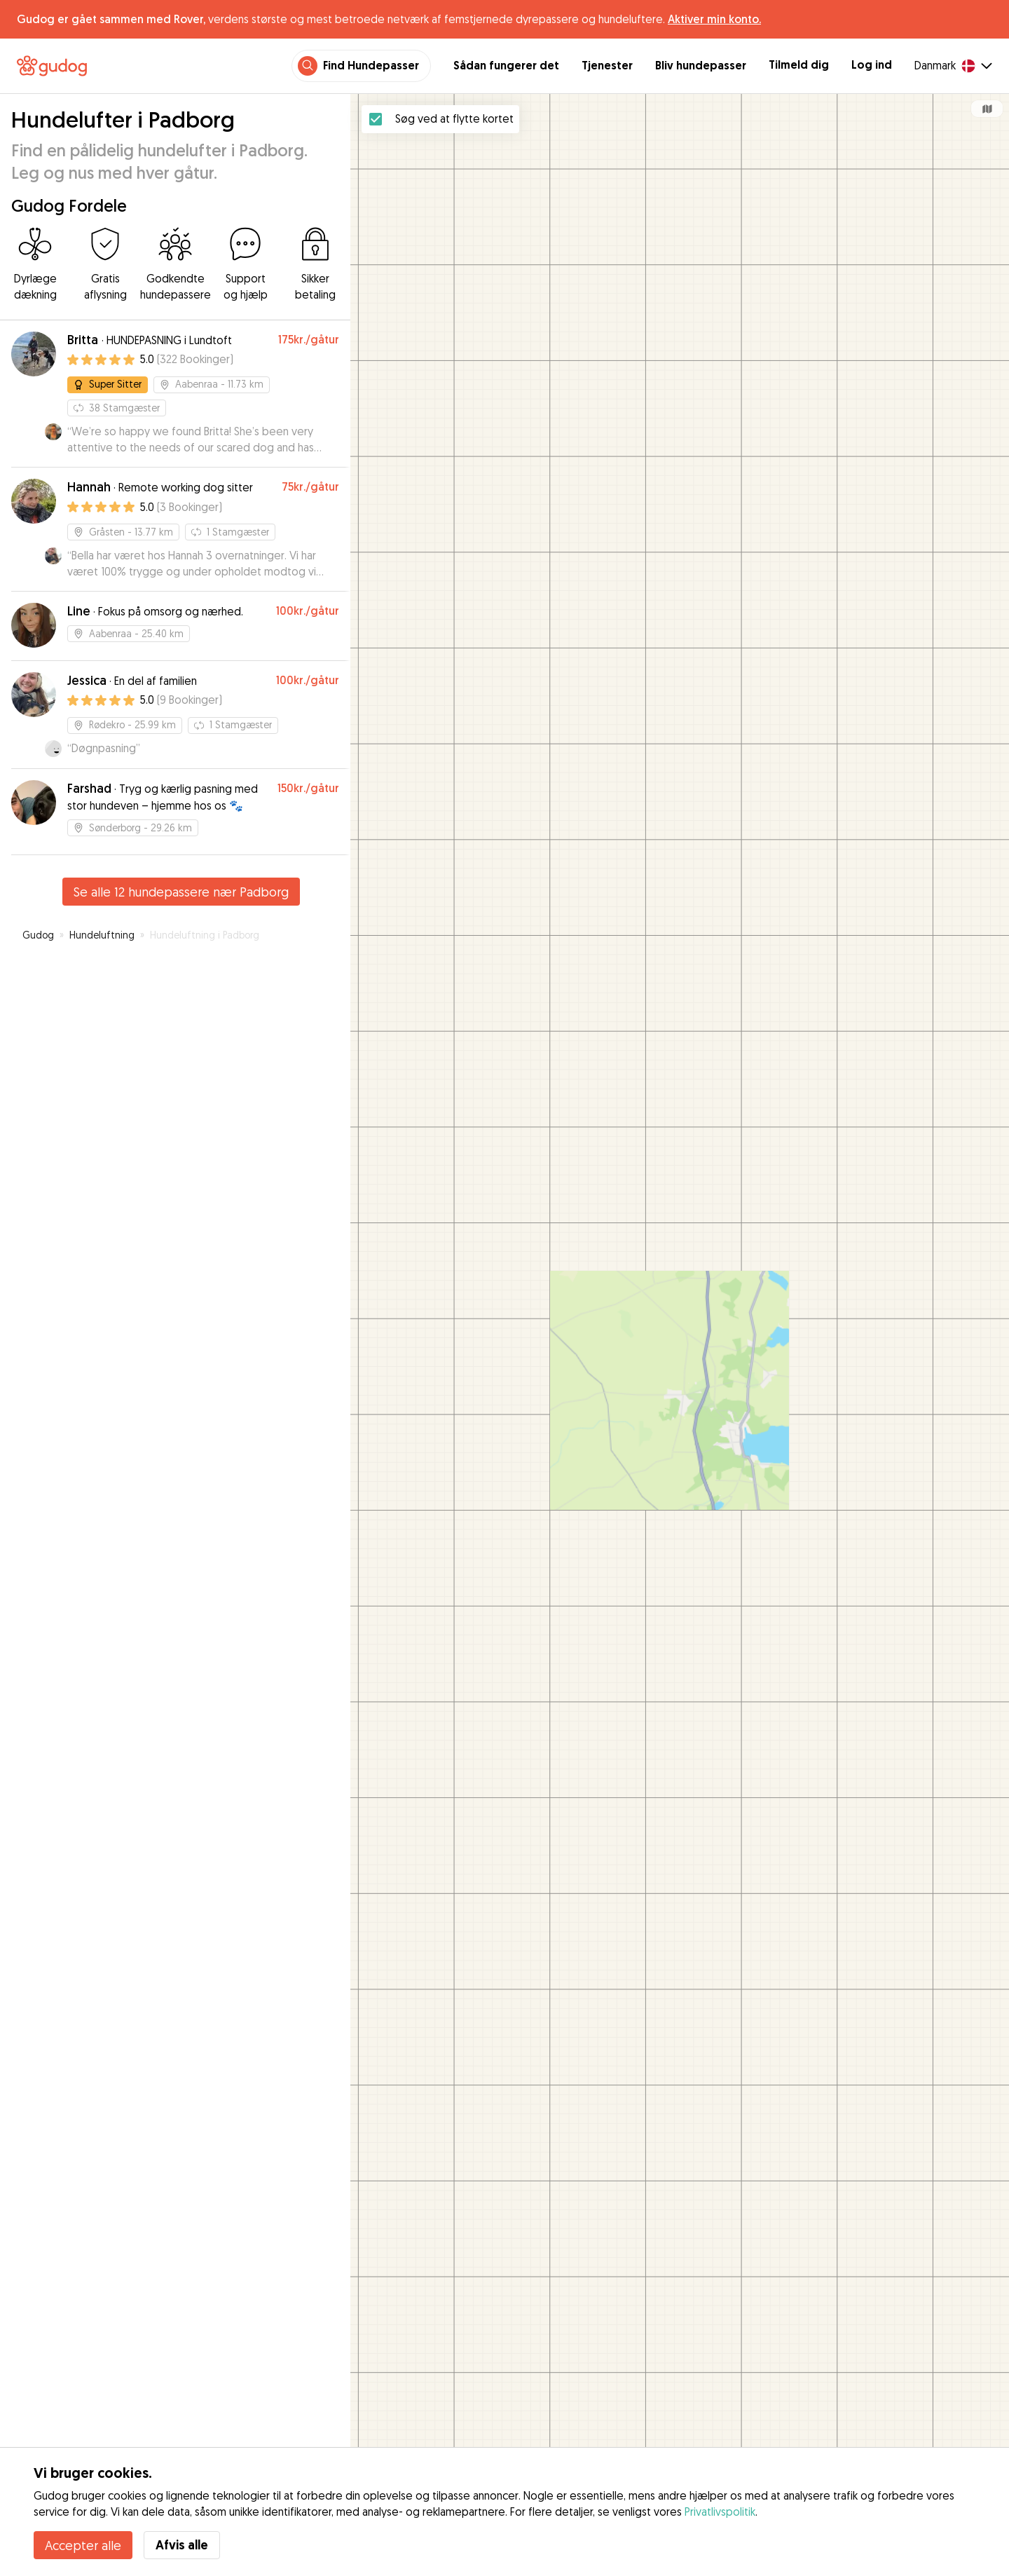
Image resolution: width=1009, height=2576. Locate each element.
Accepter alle (83, 2545)
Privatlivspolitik (720, 2512)
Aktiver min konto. (714, 19)
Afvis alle (182, 2545)
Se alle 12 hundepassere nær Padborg (181, 891)
